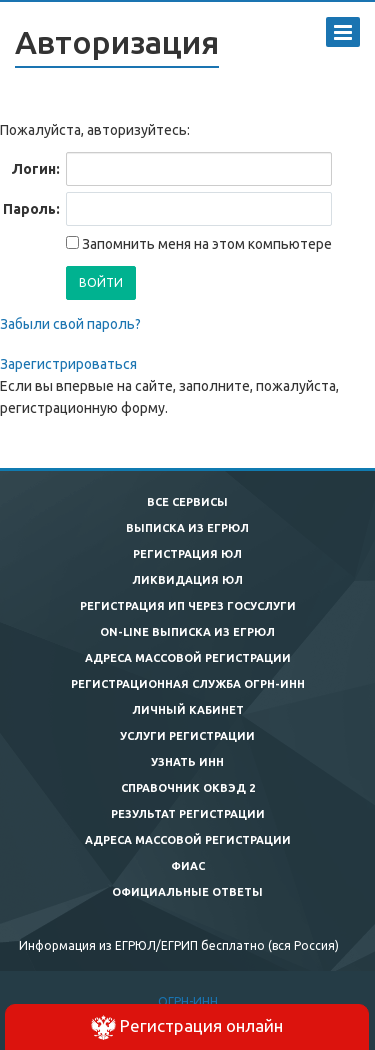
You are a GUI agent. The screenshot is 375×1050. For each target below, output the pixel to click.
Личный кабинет (188, 710)
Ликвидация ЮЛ (187, 580)
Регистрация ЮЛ (187, 554)
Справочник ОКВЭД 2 (188, 788)
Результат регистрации (188, 814)
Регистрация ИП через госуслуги (188, 606)
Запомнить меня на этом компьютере (205, 244)
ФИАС (188, 866)
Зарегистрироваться (68, 364)
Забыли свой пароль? (70, 324)
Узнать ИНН (187, 762)
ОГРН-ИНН (188, 1001)
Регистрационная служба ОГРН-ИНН (188, 684)
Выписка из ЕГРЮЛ (187, 528)
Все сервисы (187, 502)
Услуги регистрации (187, 736)
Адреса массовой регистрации (188, 658)
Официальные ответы (187, 892)
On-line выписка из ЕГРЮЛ (187, 632)
